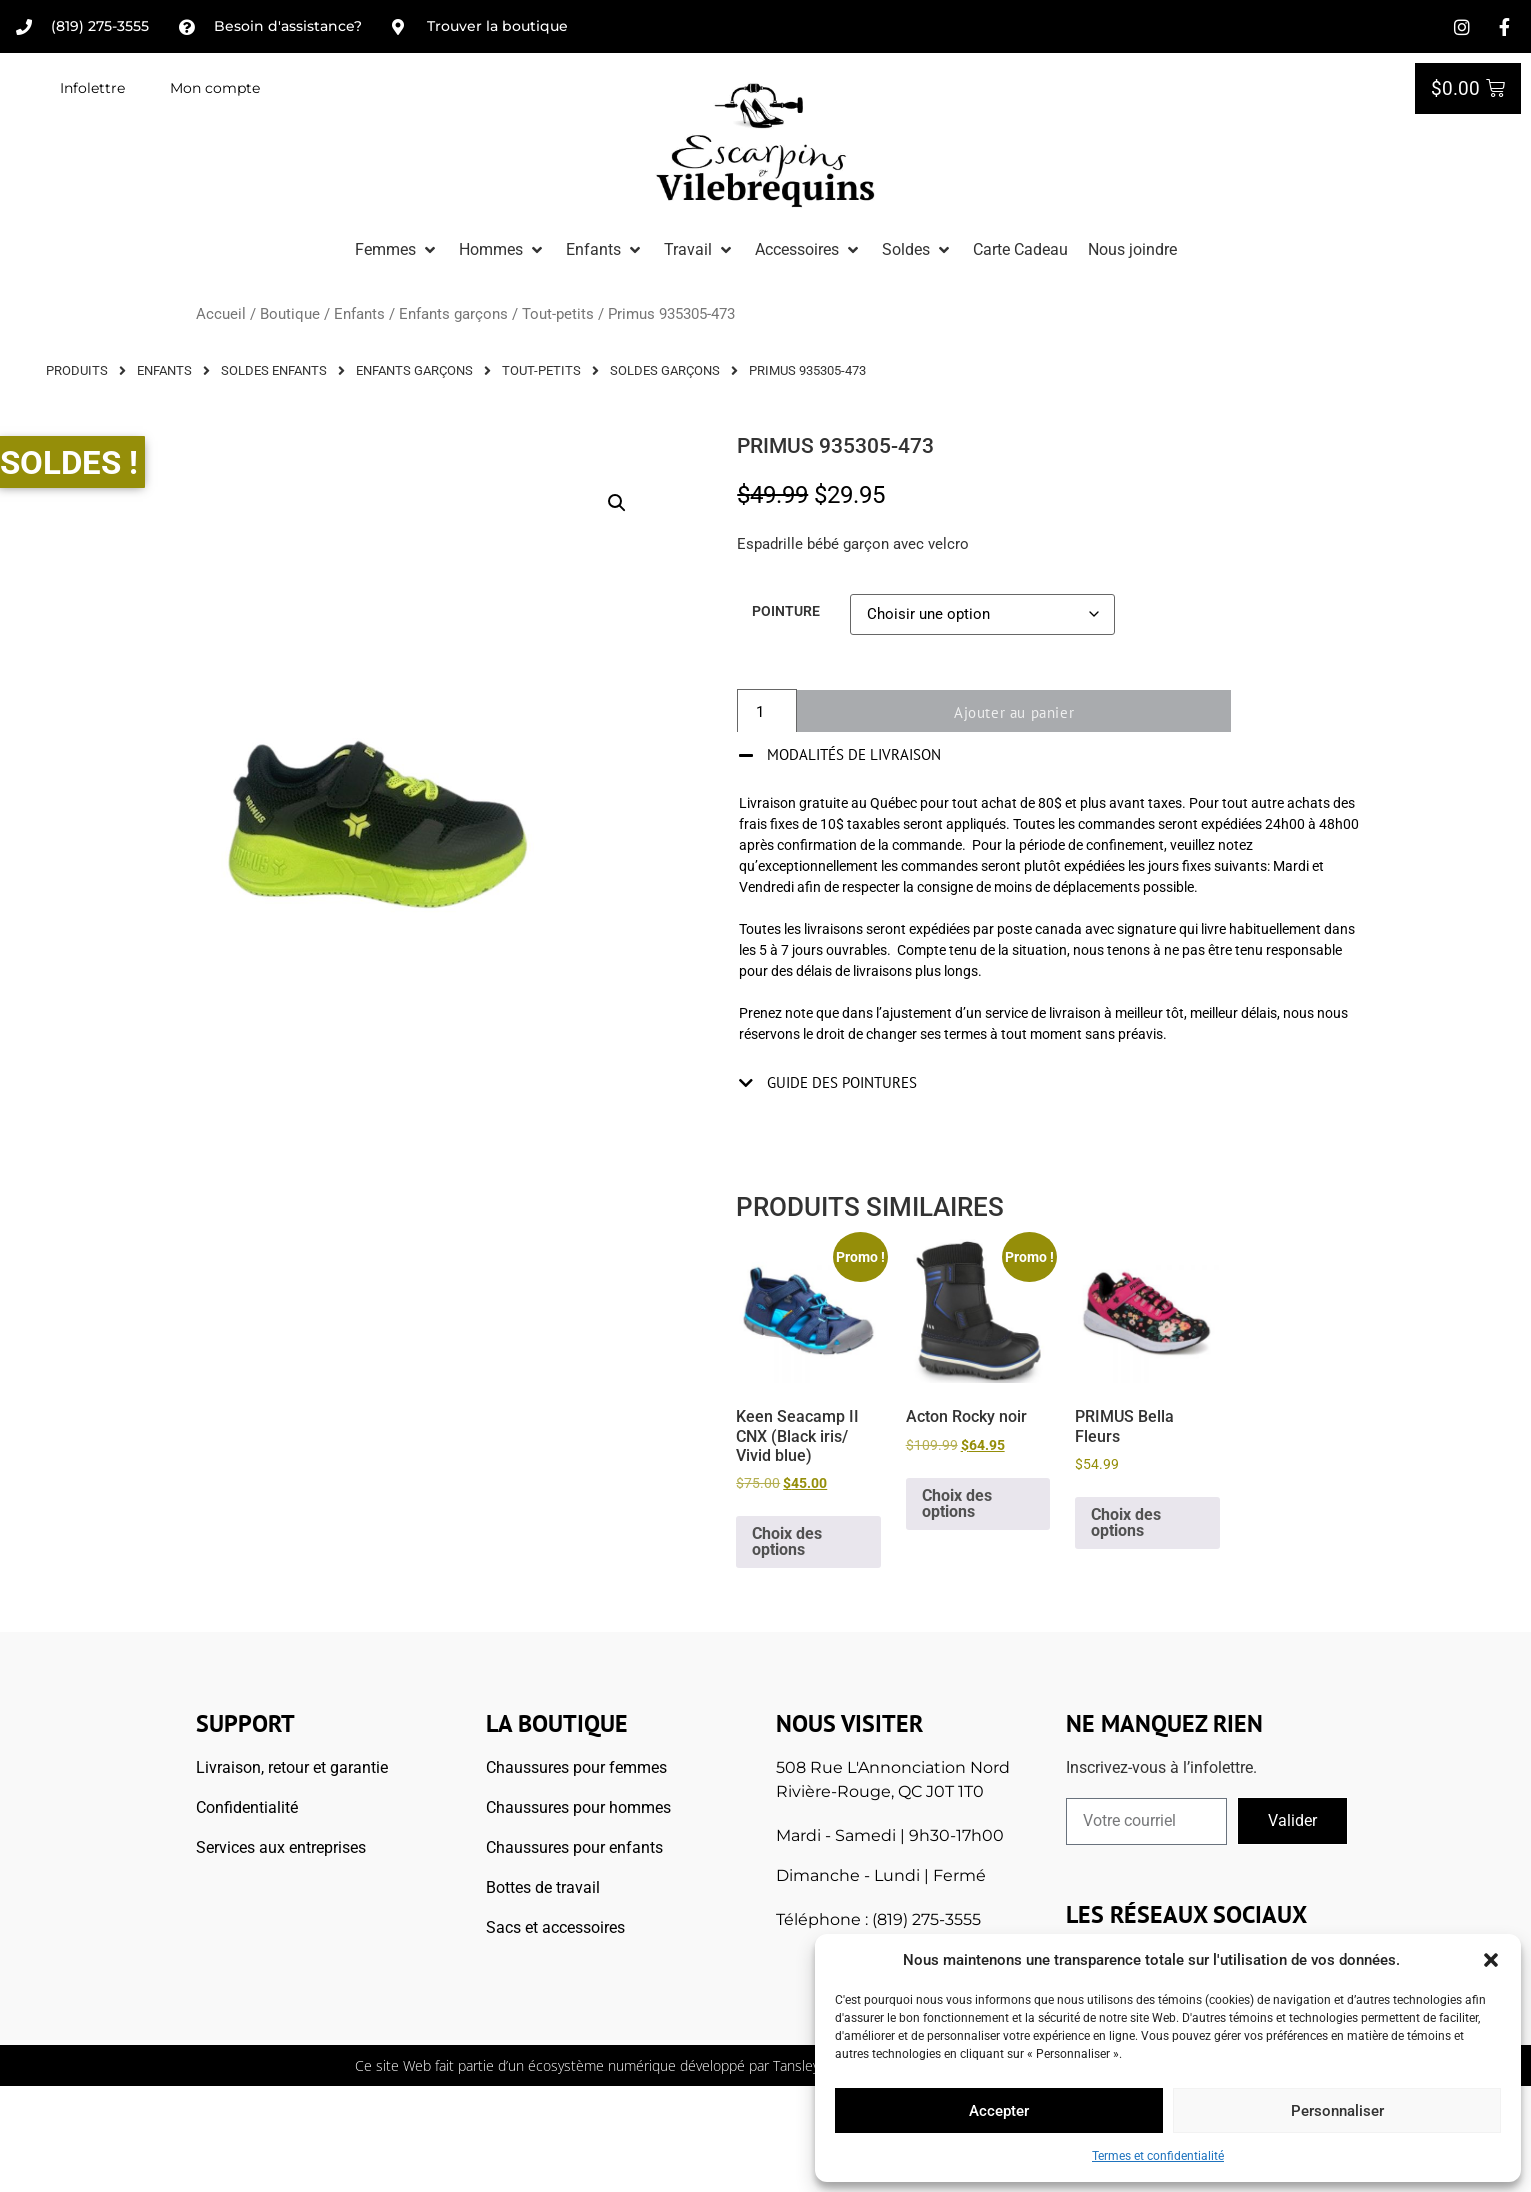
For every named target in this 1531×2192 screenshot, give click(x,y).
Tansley (796, 2065)
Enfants (359, 314)
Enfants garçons (453, 314)
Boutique (290, 314)
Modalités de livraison (854, 754)
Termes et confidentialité (1158, 2156)
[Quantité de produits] (767, 712)
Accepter (999, 2111)
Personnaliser (1337, 2111)
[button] (1491, 1960)
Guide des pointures (842, 1082)
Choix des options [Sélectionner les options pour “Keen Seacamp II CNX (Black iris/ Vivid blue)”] (787, 1541)
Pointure (786, 612)
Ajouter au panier (1023, 712)
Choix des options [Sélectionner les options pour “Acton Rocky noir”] (957, 1503)
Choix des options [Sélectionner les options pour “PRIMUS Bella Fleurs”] (1126, 1522)
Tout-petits (558, 314)
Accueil (221, 314)
